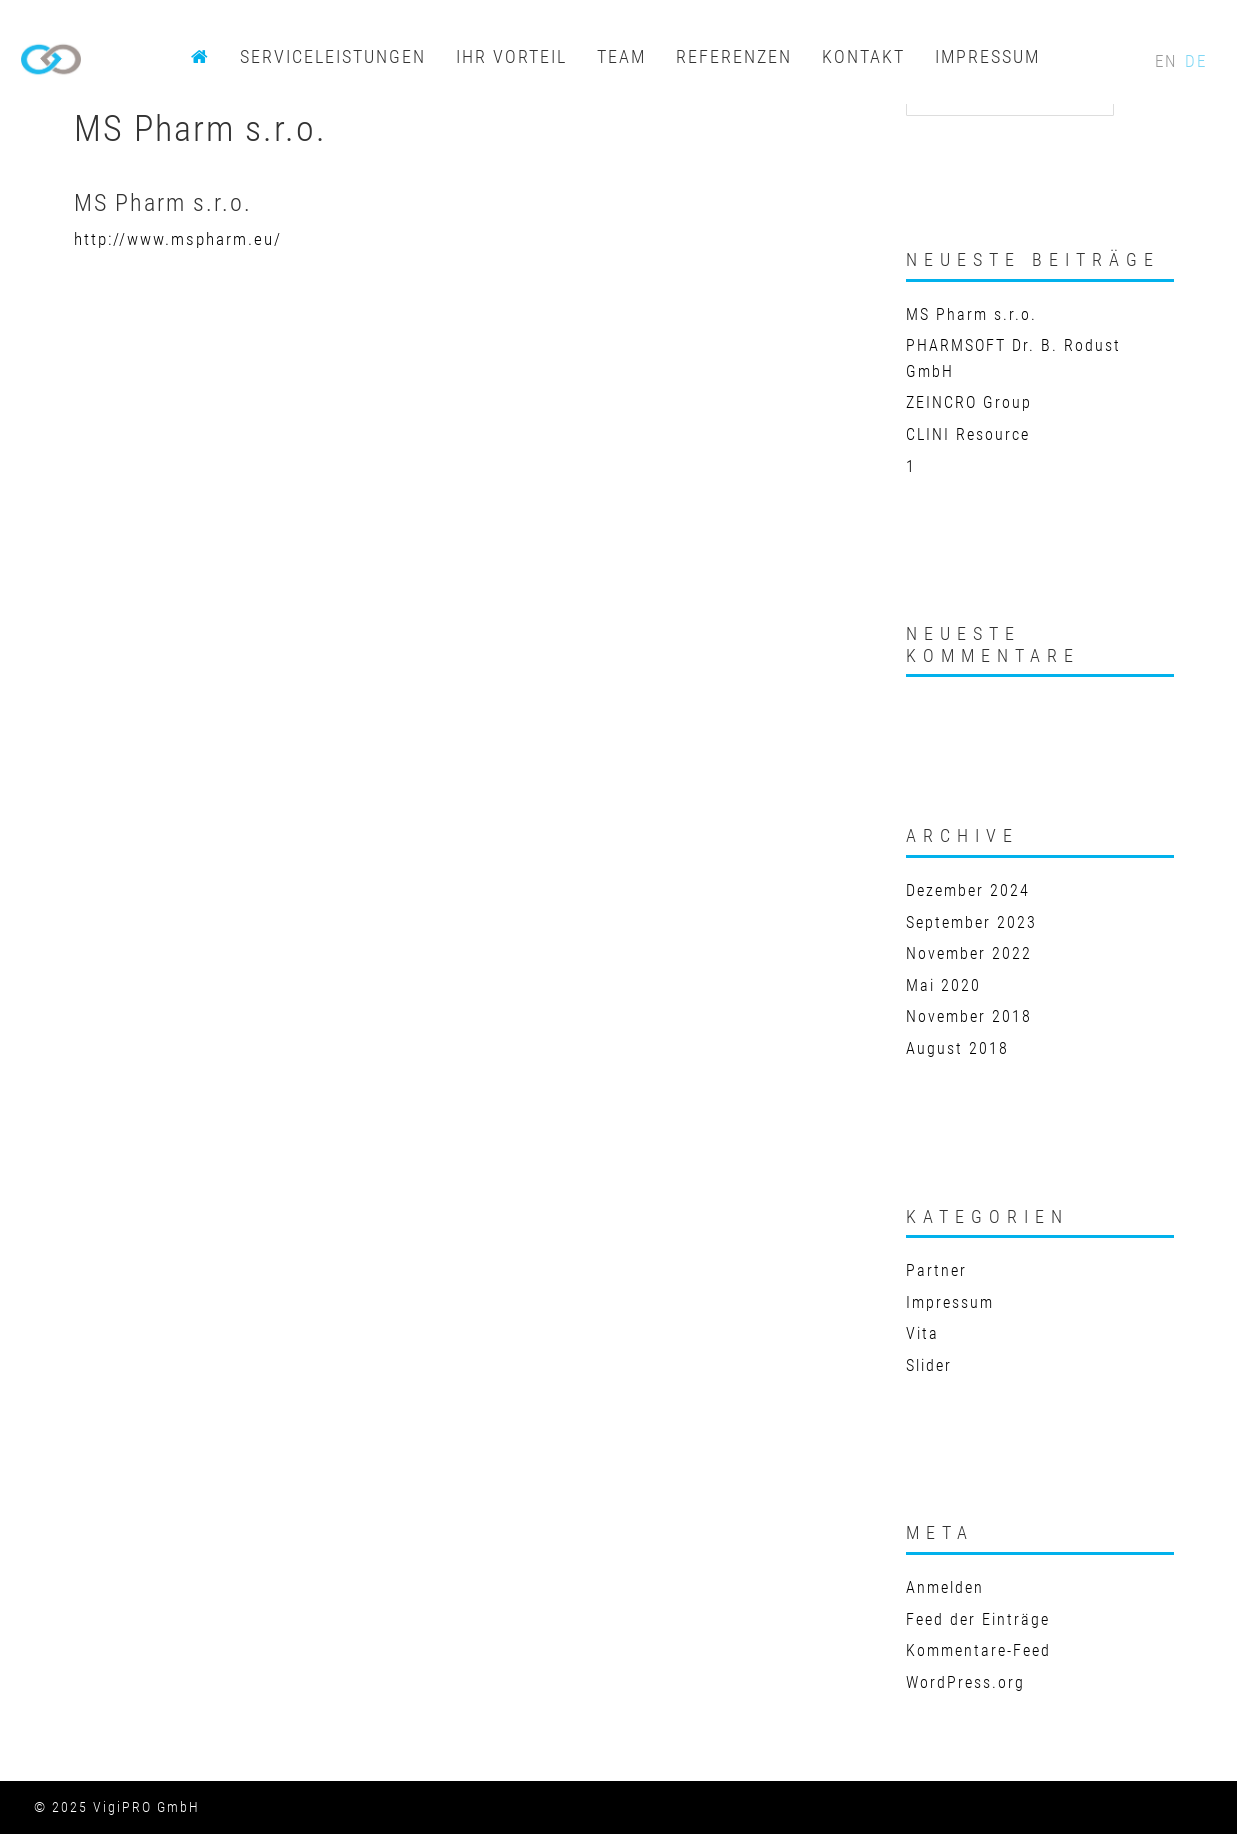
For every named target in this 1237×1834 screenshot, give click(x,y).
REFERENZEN (734, 56)
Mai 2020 (943, 985)
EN (1169, 61)
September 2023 (971, 922)
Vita (922, 1333)
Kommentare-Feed (978, 1650)
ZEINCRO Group (969, 402)
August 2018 (957, 1048)
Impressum (950, 1302)
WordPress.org (965, 1682)
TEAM (621, 56)
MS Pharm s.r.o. (971, 314)
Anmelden (945, 1587)
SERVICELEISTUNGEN (333, 56)
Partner (936, 1270)
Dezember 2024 (968, 890)
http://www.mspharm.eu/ (178, 239)
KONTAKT (863, 56)
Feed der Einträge (978, 1619)
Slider (929, 1365)
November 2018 (969, 1016)
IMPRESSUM (987, 56)
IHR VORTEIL (511, 56)
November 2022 (969, 953)
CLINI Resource (968, 434)
